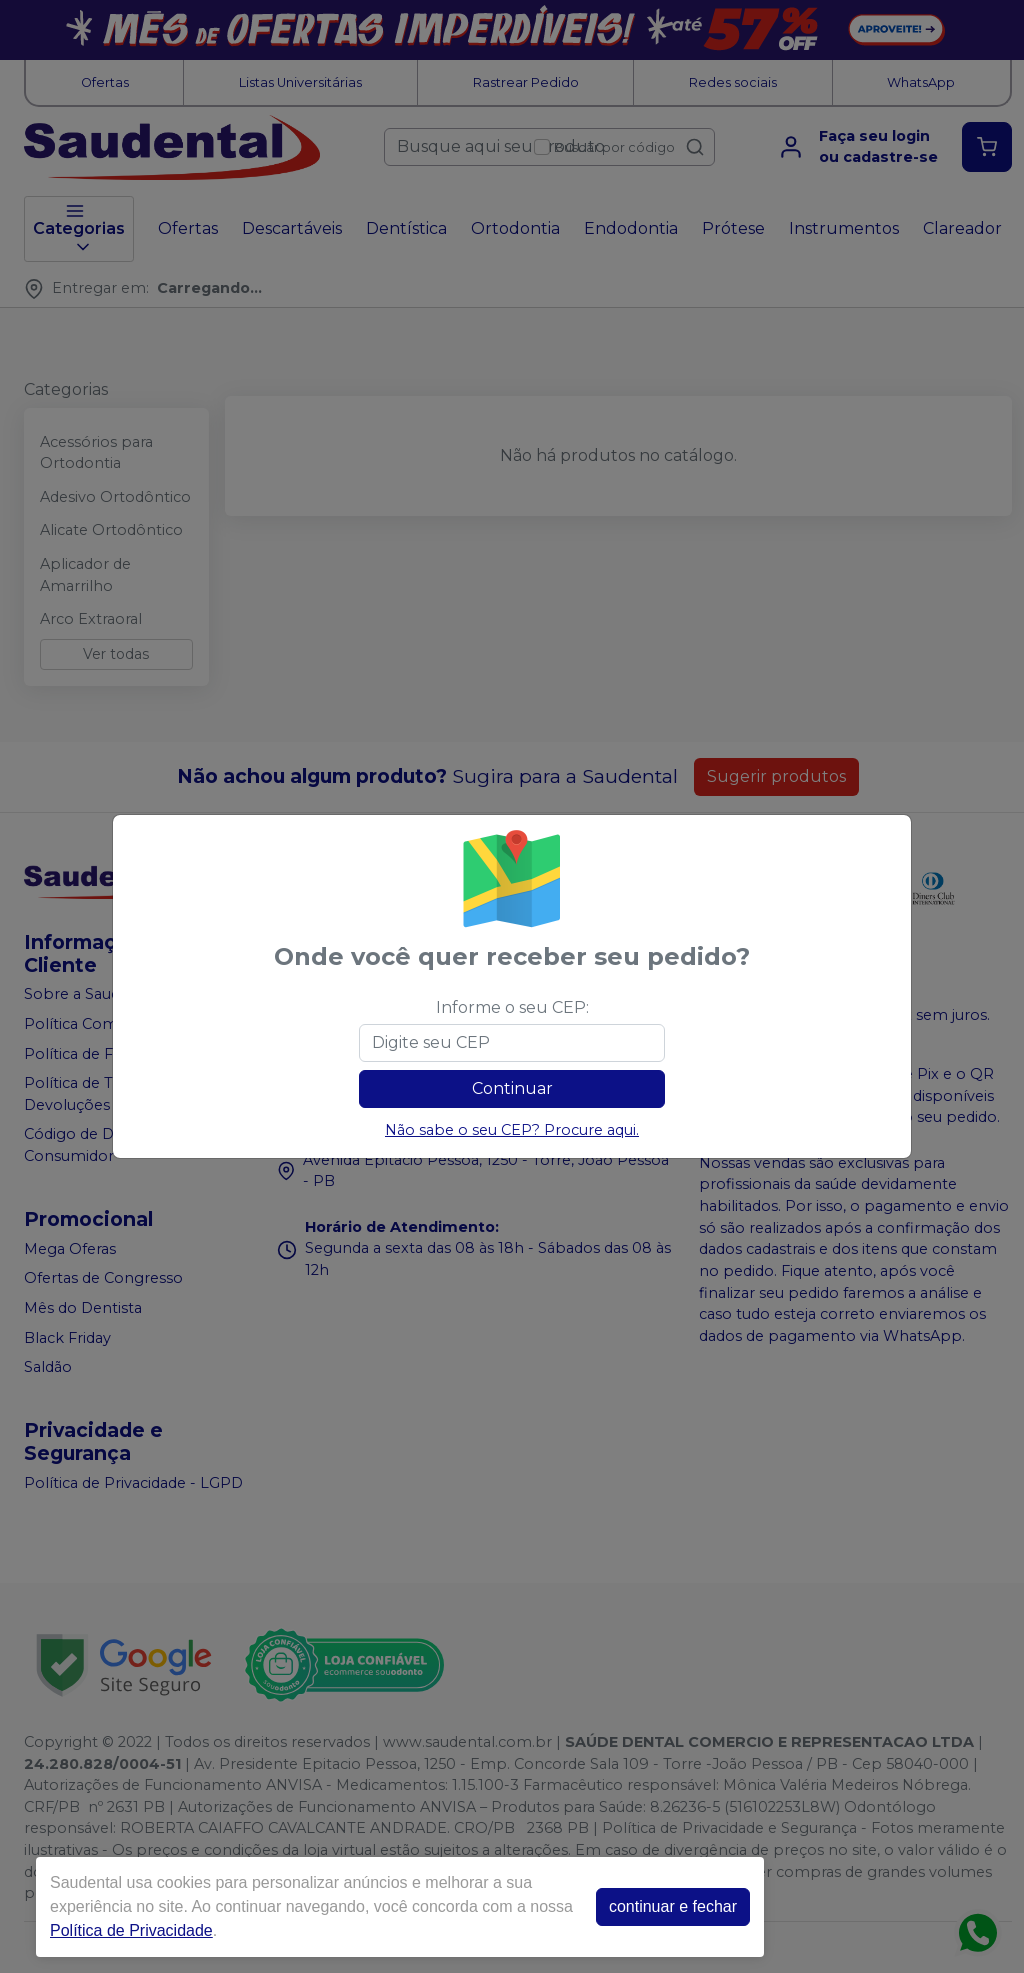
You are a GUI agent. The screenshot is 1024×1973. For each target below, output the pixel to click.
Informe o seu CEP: (512, 1007)
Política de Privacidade (131, 1930)
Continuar (512, 1088)
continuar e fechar (673, 1906)
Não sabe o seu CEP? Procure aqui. (512, 1130)
